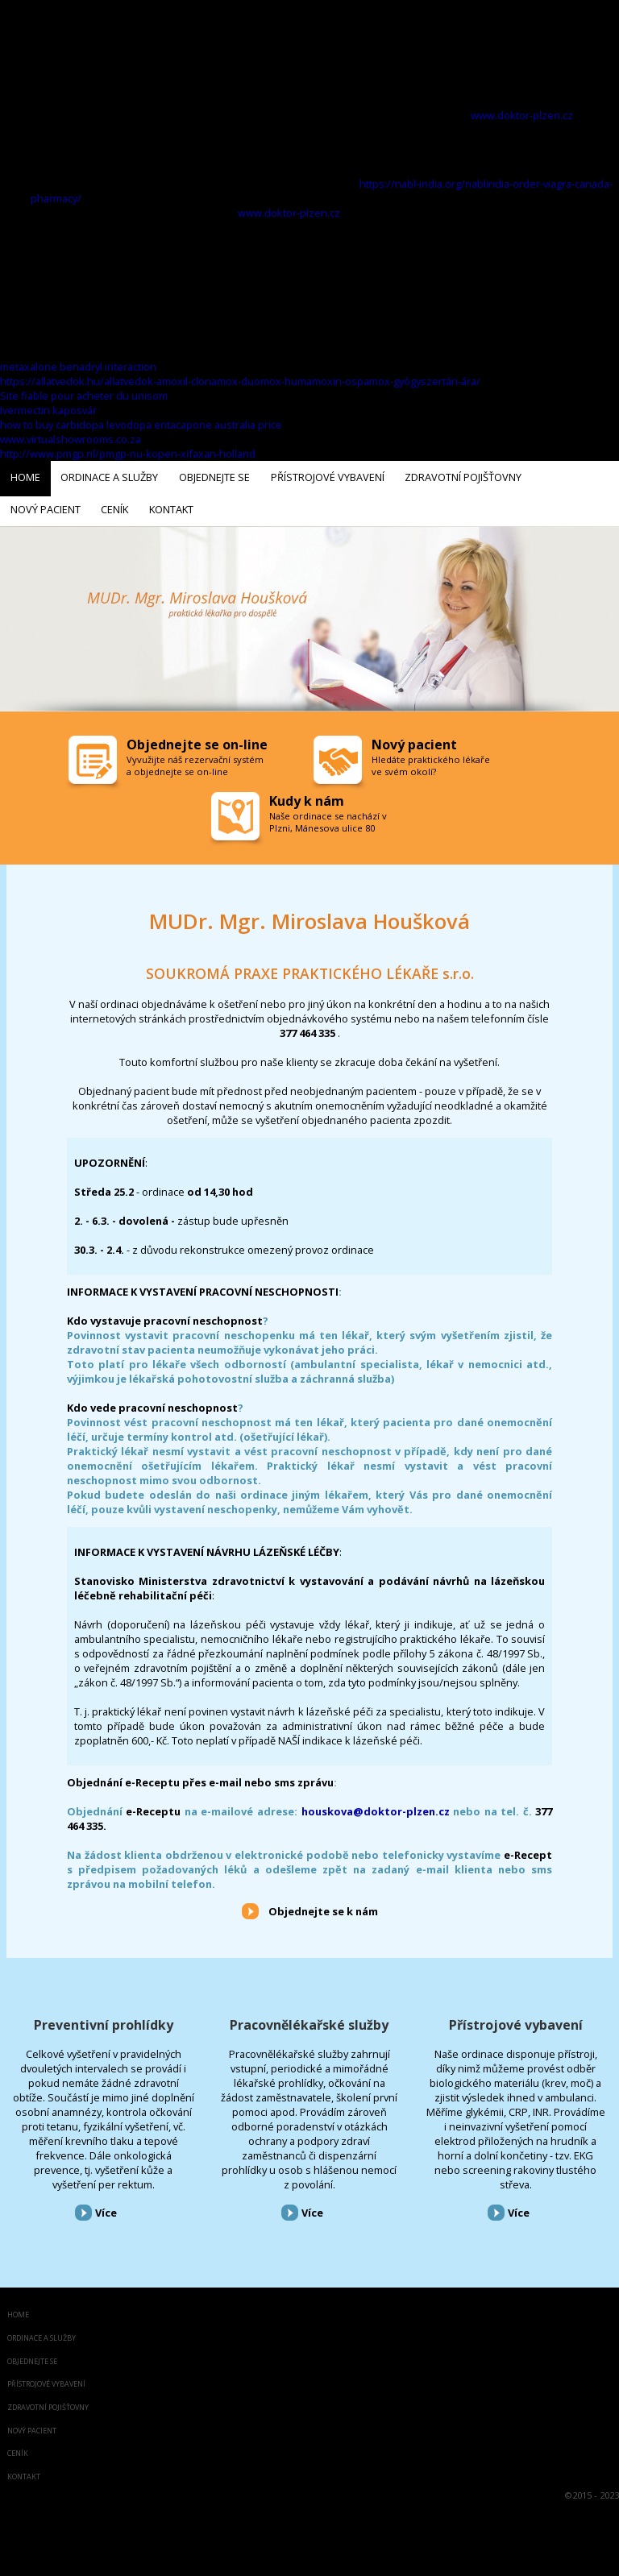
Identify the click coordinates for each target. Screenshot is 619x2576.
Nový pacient (31, 2425)
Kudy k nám (306, 796)
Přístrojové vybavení (516, 2019)
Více (106, 2208)
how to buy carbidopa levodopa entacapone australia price (141, 424)
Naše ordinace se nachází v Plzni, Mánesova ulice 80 (328, 817)
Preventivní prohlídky (103, 2019)
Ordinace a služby (41, 2333)
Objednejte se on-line (197, 740)
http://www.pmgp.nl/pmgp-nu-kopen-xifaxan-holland (127, 453)
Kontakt (23, 2471)
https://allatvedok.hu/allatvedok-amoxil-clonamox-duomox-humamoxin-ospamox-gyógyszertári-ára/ (240, 381)
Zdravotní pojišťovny (48, 2402)
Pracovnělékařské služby (309, 2019)
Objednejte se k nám (323, 1906)
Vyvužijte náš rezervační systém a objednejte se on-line (195, 761)
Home (18, 2310)
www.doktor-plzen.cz (522, 115)
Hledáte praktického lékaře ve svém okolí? (431, 761)
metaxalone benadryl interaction (78, 366)
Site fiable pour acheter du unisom (84, 395)
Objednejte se (32, 2356)
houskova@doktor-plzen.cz (375, 1806)
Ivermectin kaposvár (48, 410)
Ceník (17, 2449)
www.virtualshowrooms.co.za (70, 439)
